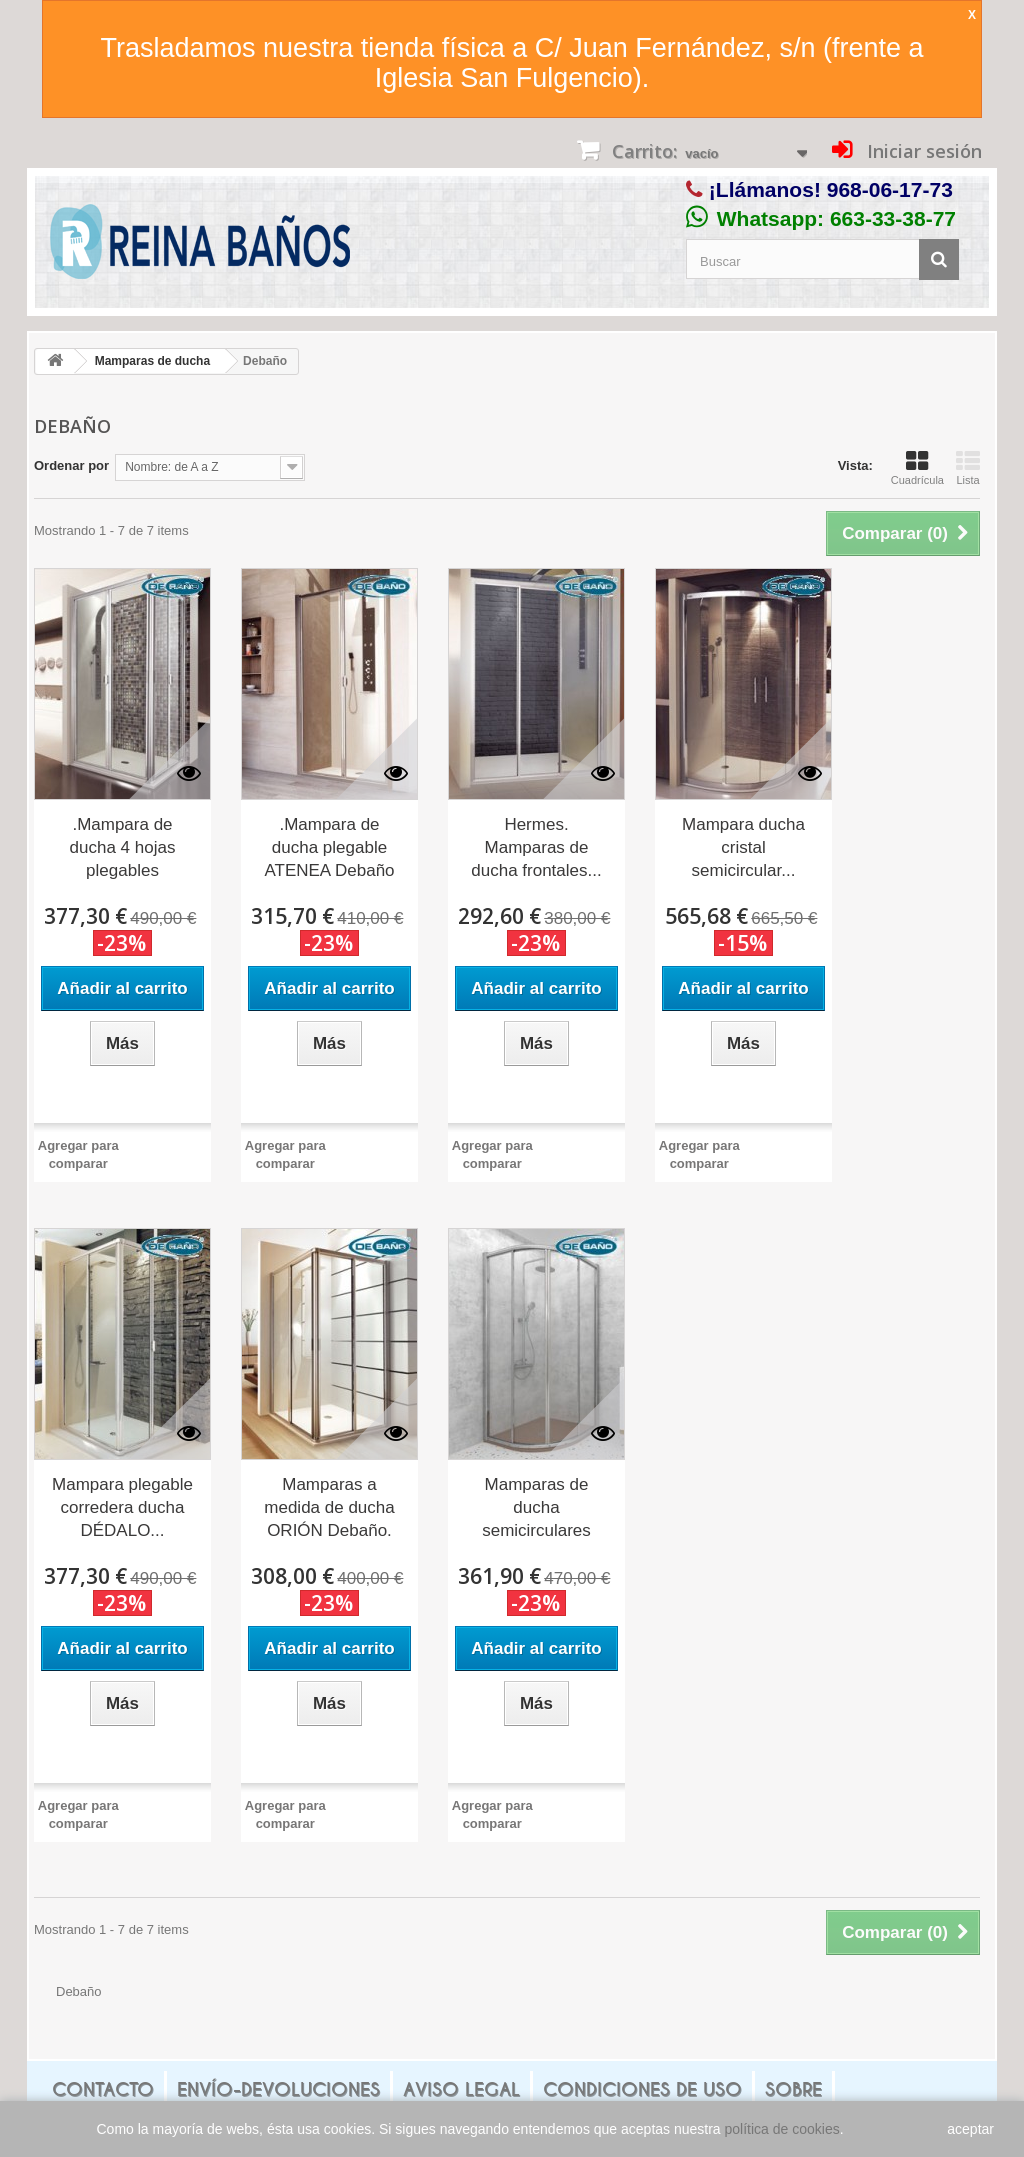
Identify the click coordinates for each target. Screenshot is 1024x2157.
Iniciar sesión (922, 151)
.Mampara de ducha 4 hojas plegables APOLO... (123, 849)
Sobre (793, 2089)
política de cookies (782, 2129)
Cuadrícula (917, 468)
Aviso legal (461, 2089)
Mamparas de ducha (152, 361)
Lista (968, 468)
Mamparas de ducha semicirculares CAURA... (536, 1509)
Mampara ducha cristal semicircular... (743, 847)
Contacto (103, 2089)
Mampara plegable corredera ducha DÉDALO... (122, 1507)
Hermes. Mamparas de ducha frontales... (536, 847)
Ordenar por (71, 465)
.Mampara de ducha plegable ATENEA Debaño (329, 847)
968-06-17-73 (890, 189)
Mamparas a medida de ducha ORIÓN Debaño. (329, 1507)
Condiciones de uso (642, 2089)
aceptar (970, 2129)
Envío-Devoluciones (278, 2089)
